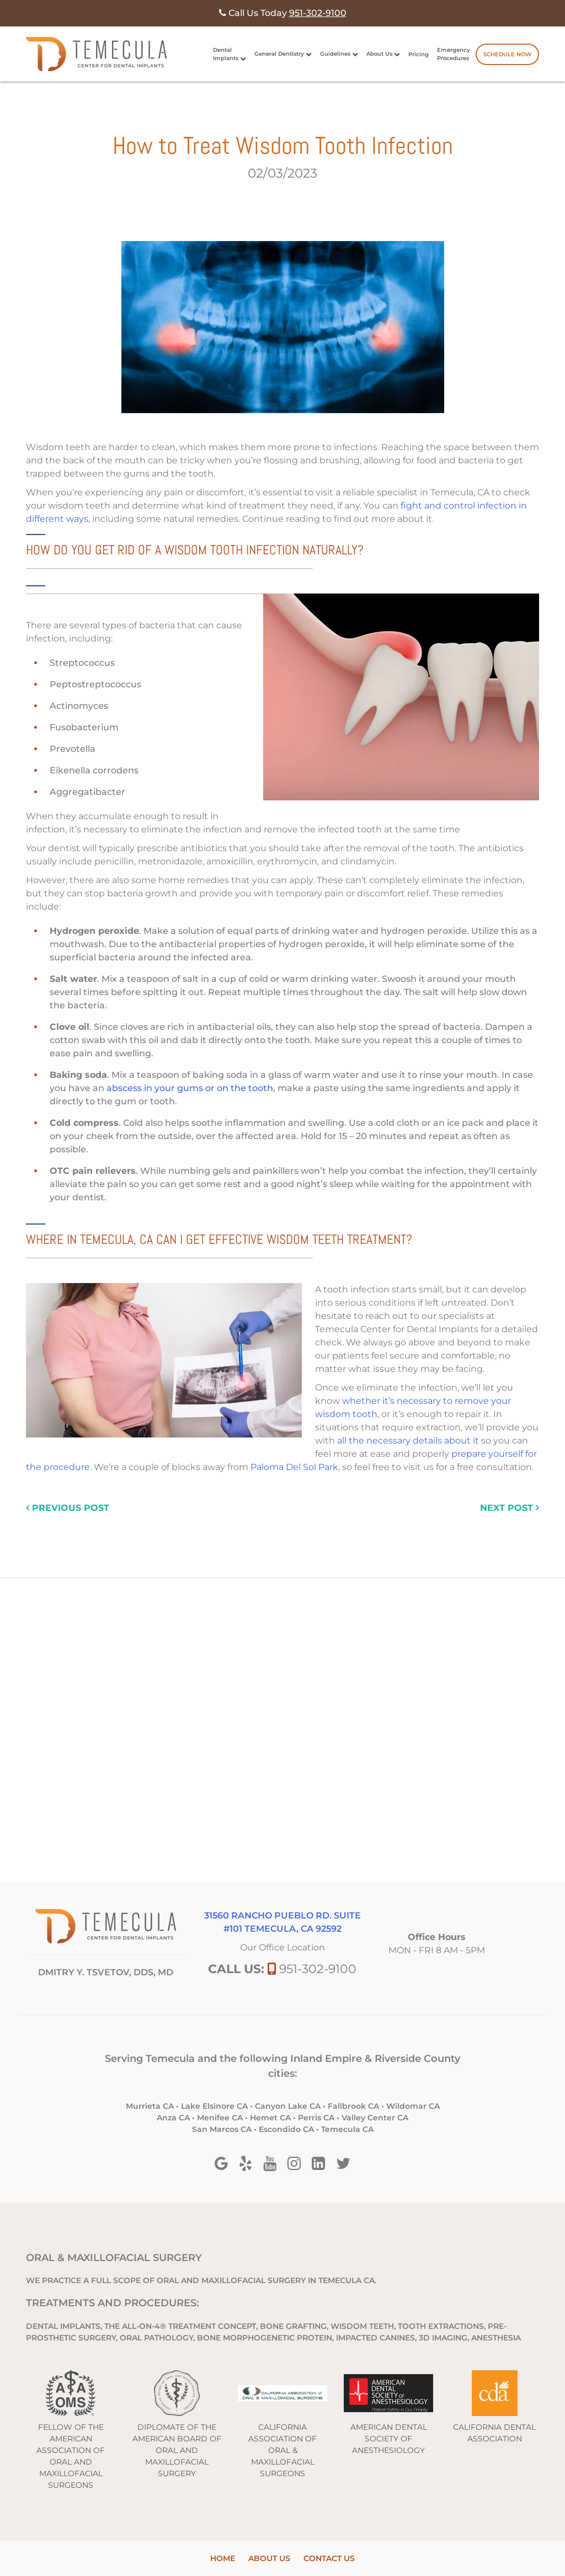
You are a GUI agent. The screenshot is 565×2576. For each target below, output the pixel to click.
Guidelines (335, 53)
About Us (379, 53)
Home (222, 2558)
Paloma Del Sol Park (294, 1467)
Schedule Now (507, 54)
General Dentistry (279, 53)
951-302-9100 (317, 1969)
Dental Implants (225, 54)
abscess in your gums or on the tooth (189, 1088)
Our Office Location (282, 1947)
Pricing (418, 54)
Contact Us (329, 2558)
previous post (67, 1508)
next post (509, 1508)
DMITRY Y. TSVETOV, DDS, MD (105, 1972)
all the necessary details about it (408, 1440)
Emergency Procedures (453, 54)
